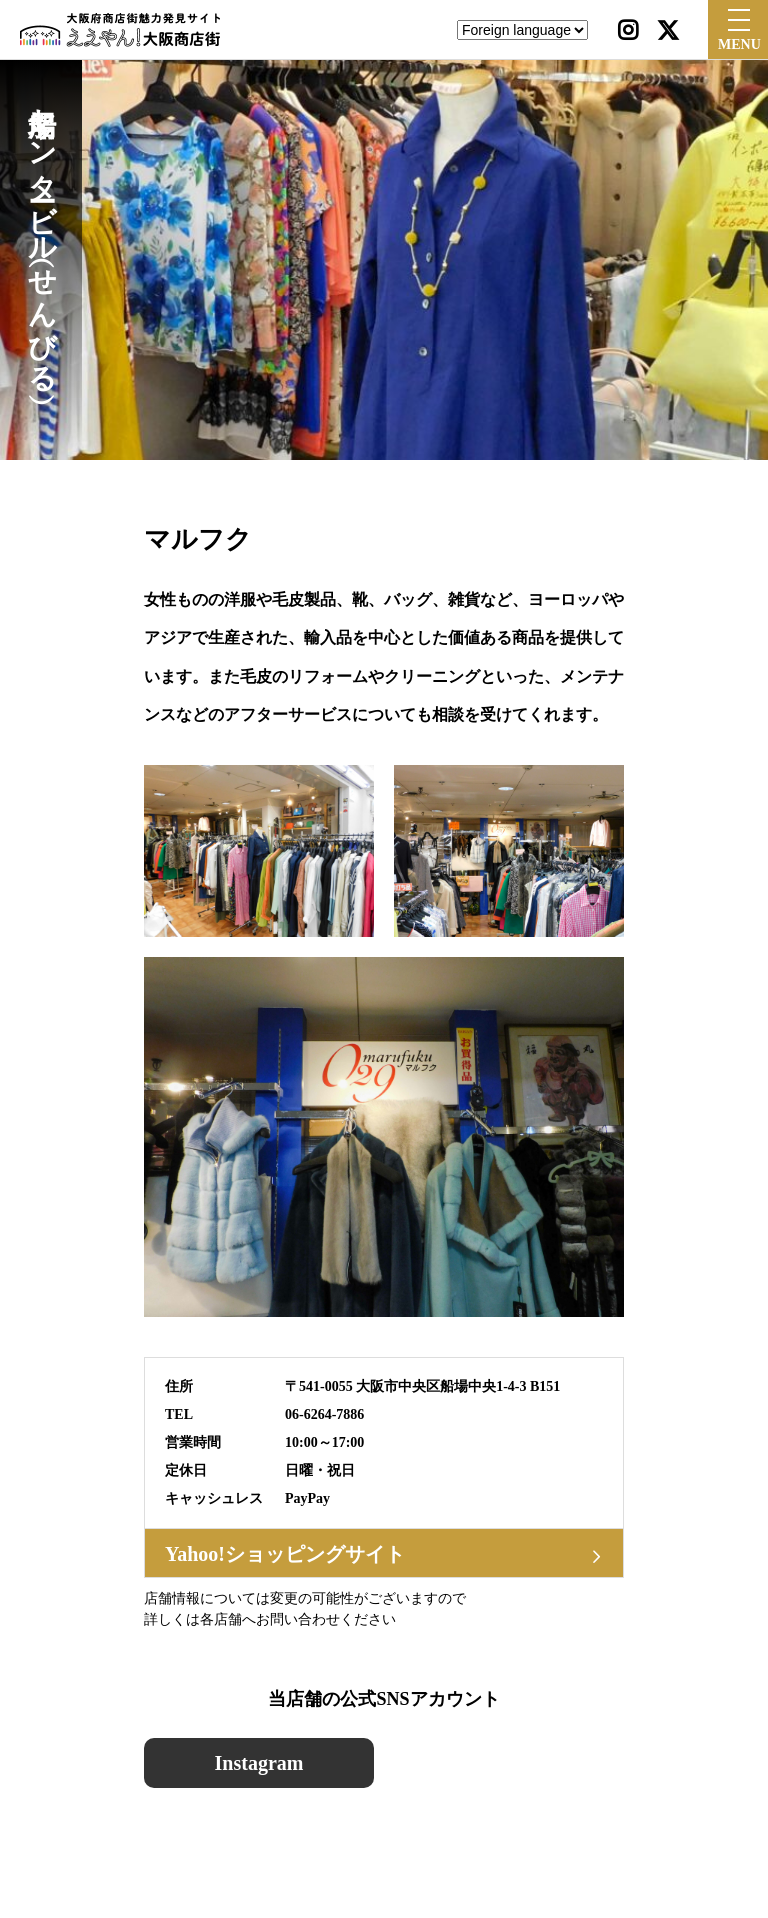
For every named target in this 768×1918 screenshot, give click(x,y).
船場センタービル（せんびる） (41, 234)
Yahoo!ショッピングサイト (285, 1554)
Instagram (259, 1763)
